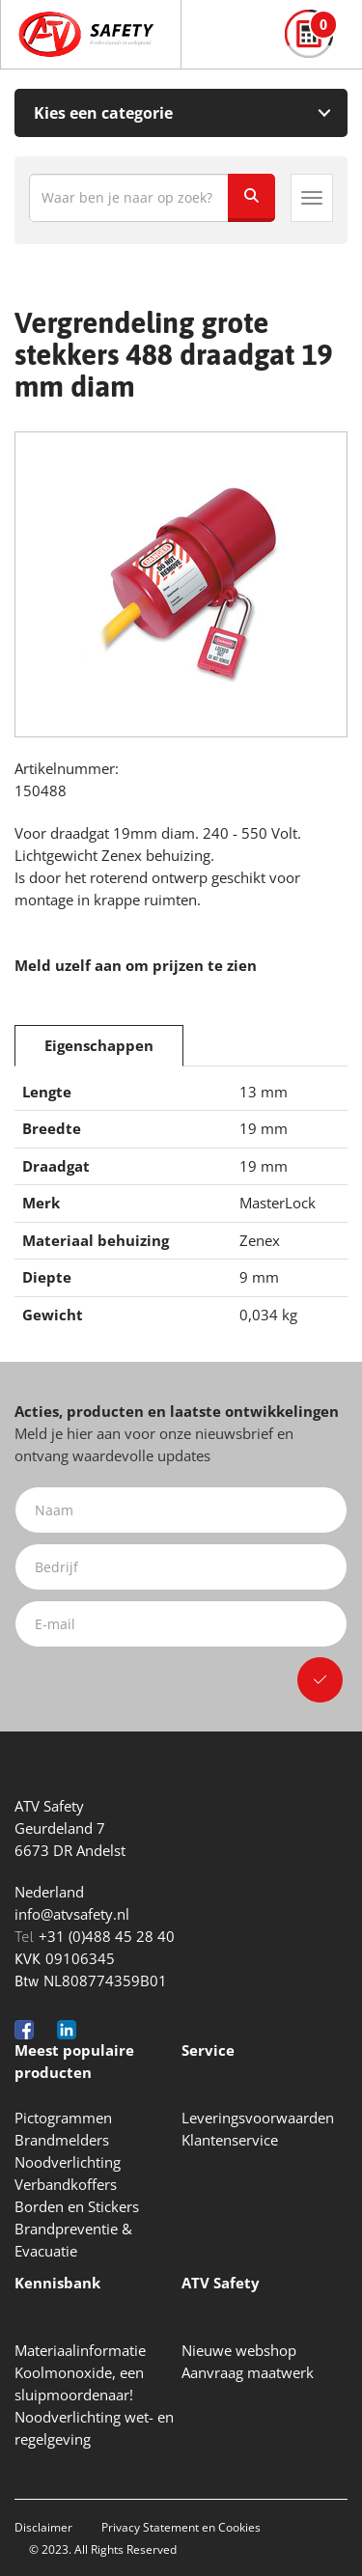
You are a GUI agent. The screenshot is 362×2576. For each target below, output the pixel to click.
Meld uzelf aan (68, 965)
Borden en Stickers (76, 2206)
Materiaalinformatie (80, 2350)
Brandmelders (61, 2139)
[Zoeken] (251, 198)
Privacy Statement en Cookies (181, 2527)
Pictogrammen (63, 2117)
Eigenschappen (98, 1045)
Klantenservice (229, 2139)
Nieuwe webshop (238, 2350)
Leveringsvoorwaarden (257, 2117)
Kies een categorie (103, 113)
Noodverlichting (67, 2162)
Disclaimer (43, 2527)
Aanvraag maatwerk (247, 2372)
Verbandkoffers (65, 2184)
